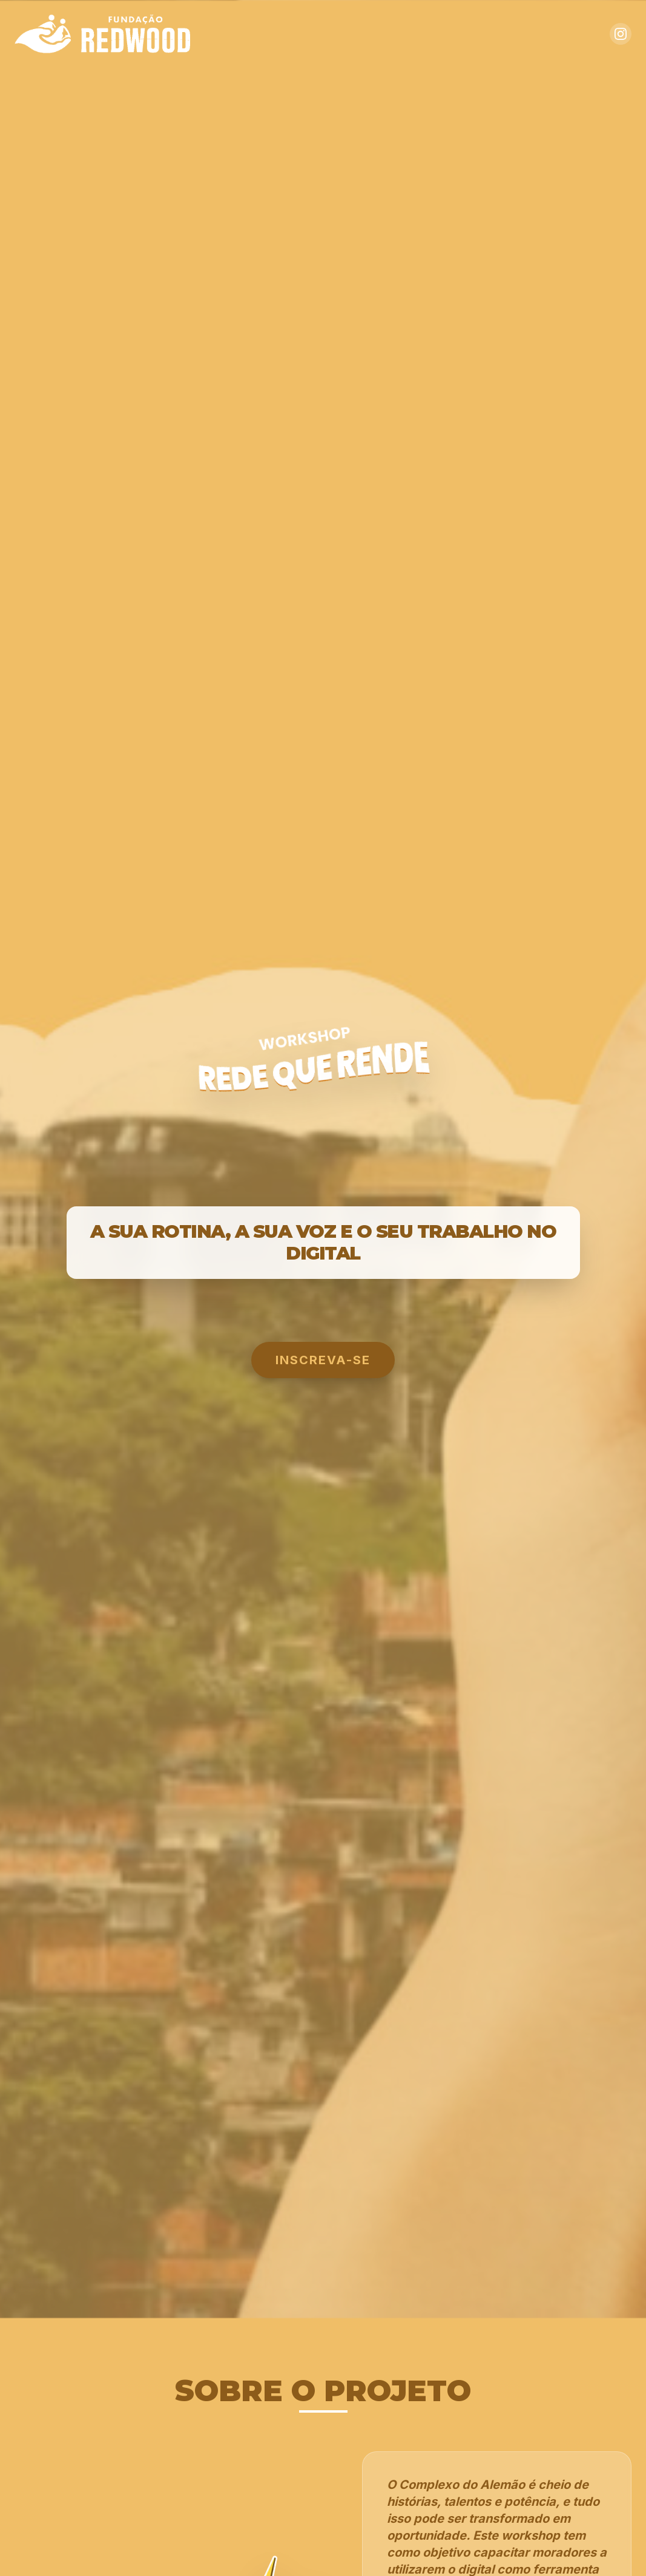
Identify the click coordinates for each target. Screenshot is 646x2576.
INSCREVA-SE (323, 1360)
